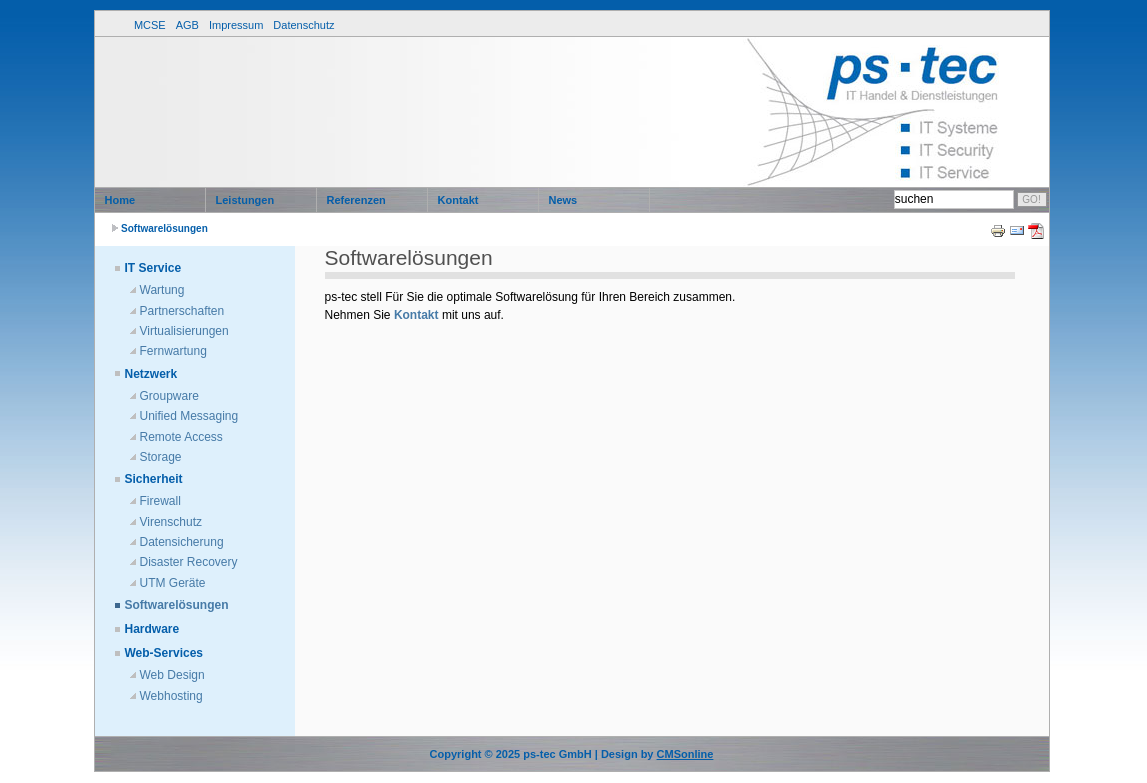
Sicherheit (154, 479)
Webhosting (171, 696)
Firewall (160, 501)
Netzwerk (151, 374)
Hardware (152, 629)
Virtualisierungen (184, 331)
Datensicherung (182, 542)
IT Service (153, 268)
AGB (187, 25)
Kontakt (458, 200)
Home (120, 200)
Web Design (172, 675)
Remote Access (181, 437)
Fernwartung (173, 351)
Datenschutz (303, 25)
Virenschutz (171, 522)
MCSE (150, 25)
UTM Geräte (173, 583)
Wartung (162, 290)
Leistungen (245, 200)
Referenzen (356, 200)
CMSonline (685, 754)
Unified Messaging (189, 416)
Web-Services (164, 653)
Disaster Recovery (189, 562)
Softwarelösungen (164, 228)
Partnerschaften (182, 311)
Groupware (169, 396)
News (563, 200)
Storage (161, 457)
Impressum (236, 25)
